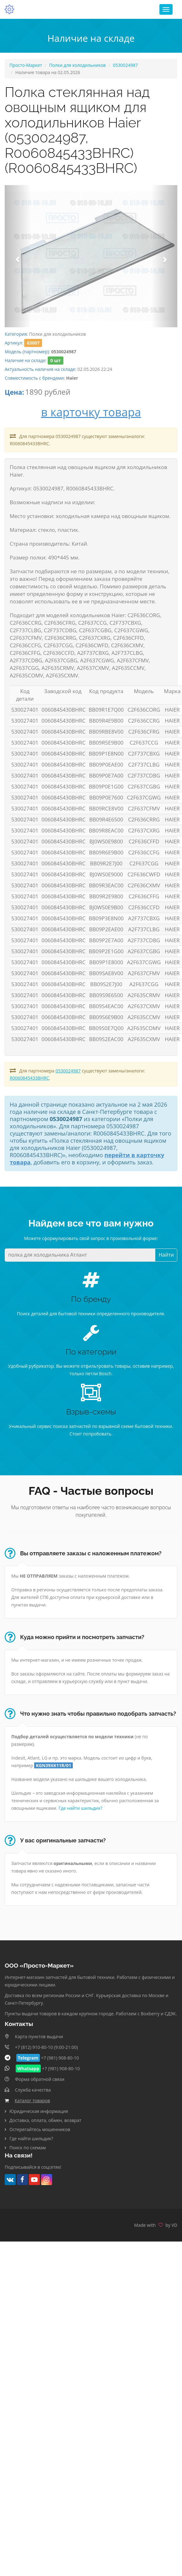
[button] (18, 256)
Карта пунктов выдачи (39, 2036)
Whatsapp (28, 2068)
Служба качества (33, 2089)
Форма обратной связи (40, 2079)
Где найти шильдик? (80, 1808)
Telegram (28, 2057)
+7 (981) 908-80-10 (60, 2057)
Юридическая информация (38, 2111)
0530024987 (125, 65)
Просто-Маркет (25, 65)
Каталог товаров (32, 2100)
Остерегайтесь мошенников (39, 2129)
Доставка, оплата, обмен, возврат (45, 2120)
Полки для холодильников (77, 65)
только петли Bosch (90, 1373)
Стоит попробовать (90, 1434)
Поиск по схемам (27, 2147)
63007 (33, 343)
